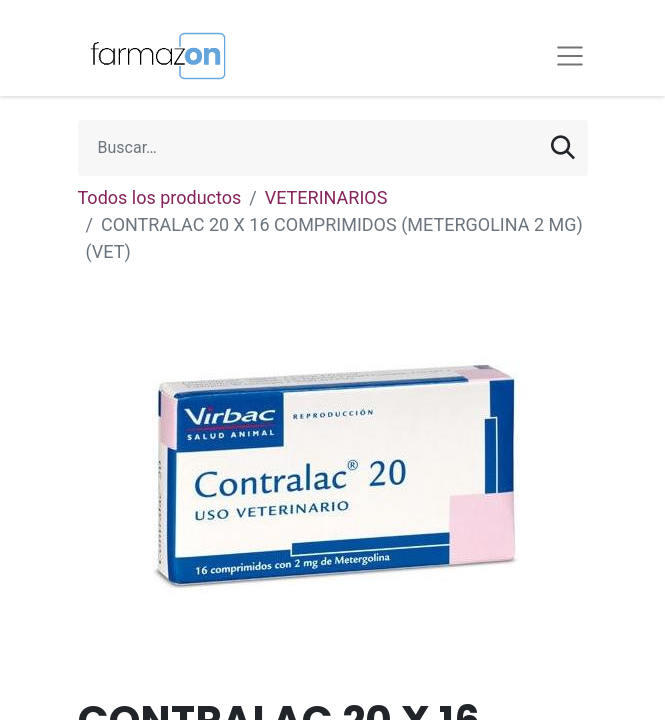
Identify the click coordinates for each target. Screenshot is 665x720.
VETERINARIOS (326, 197)
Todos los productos (160, 197)
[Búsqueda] (563, 148)
